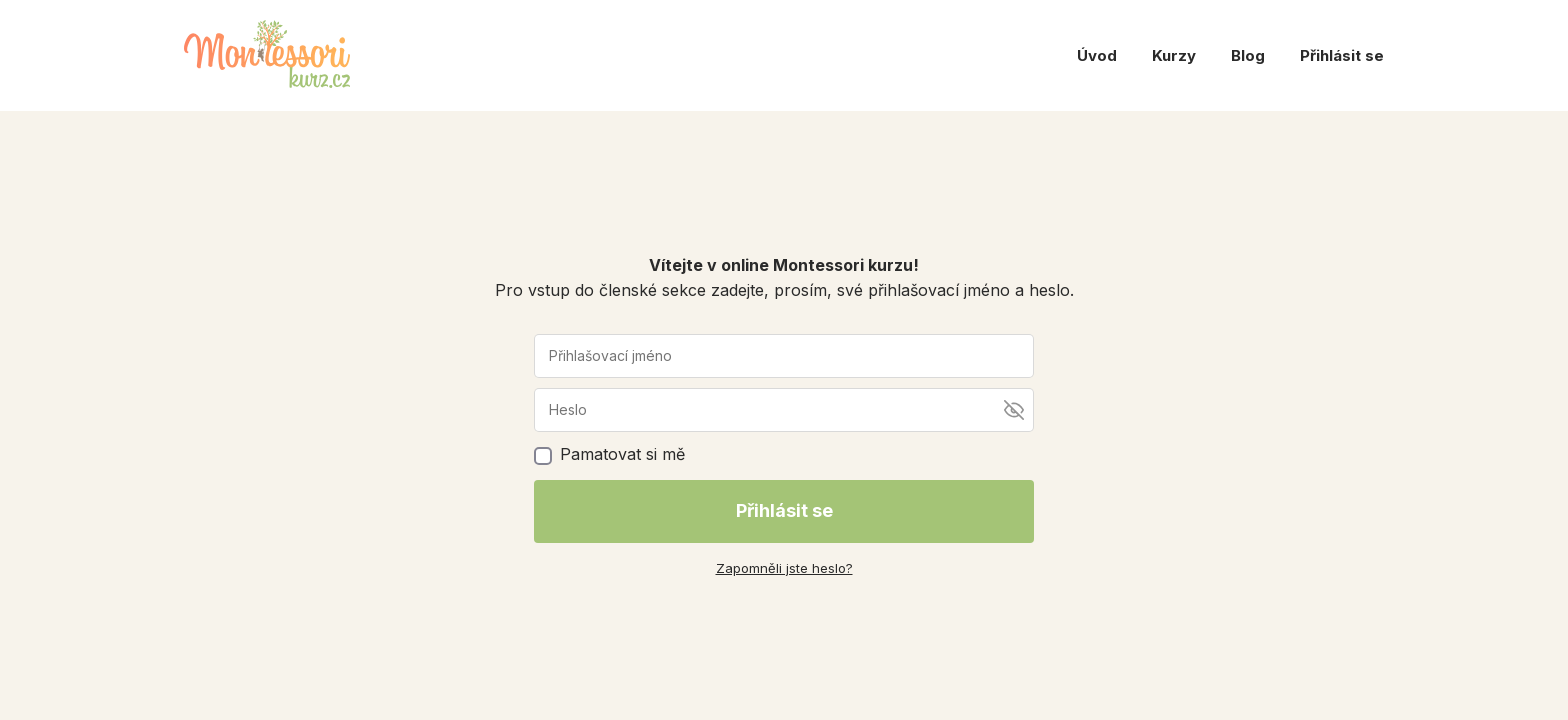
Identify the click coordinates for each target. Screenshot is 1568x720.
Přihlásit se (1342, 55)
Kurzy (1174, 55)
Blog (1248, 55)
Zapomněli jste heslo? (784, 568)
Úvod (1097, 55)
